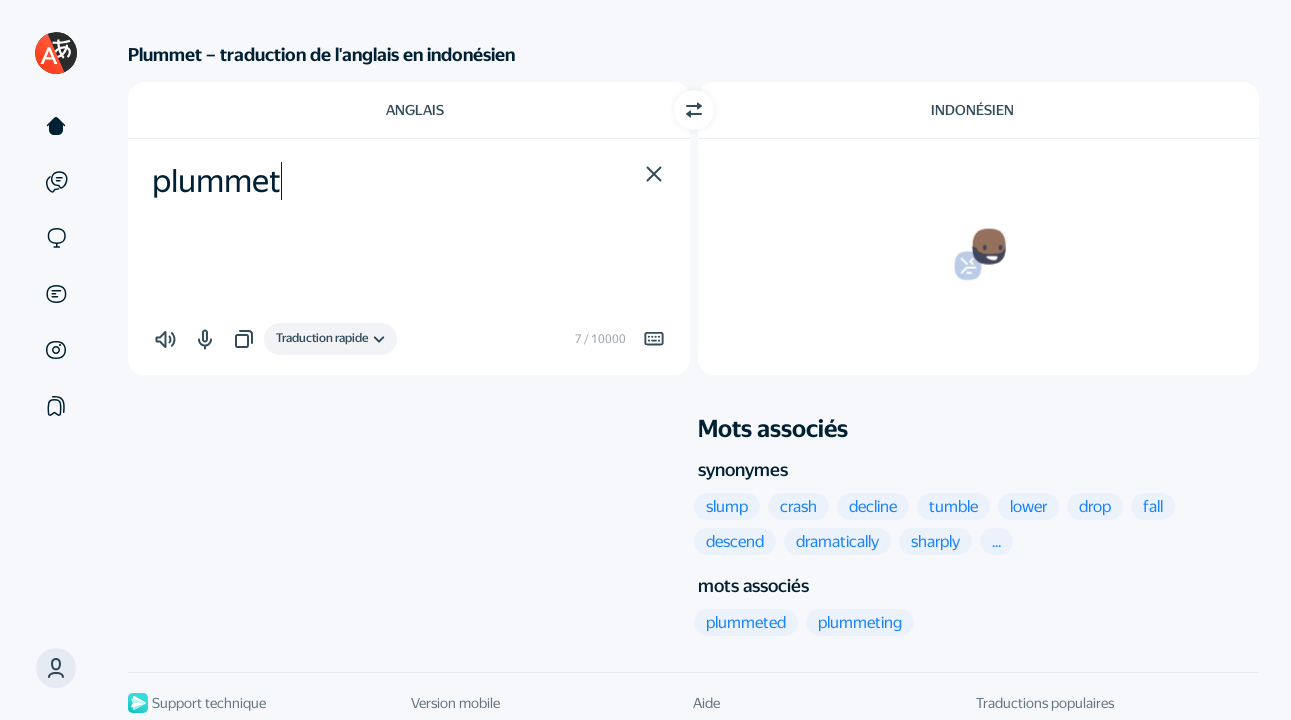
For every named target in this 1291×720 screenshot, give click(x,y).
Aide (706, 703)
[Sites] (56, 238)
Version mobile (455, 703)
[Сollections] (56, 406)
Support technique (197, 703)
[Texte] (56, 126)
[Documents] (56, 294)
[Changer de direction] (694, 110)
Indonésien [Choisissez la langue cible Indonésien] (972, 110)
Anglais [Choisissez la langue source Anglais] (415, 110)
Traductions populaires (1045, 703)
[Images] (56, 350)
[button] (56, 668)
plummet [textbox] (216, 181)
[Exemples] (56, 182)
